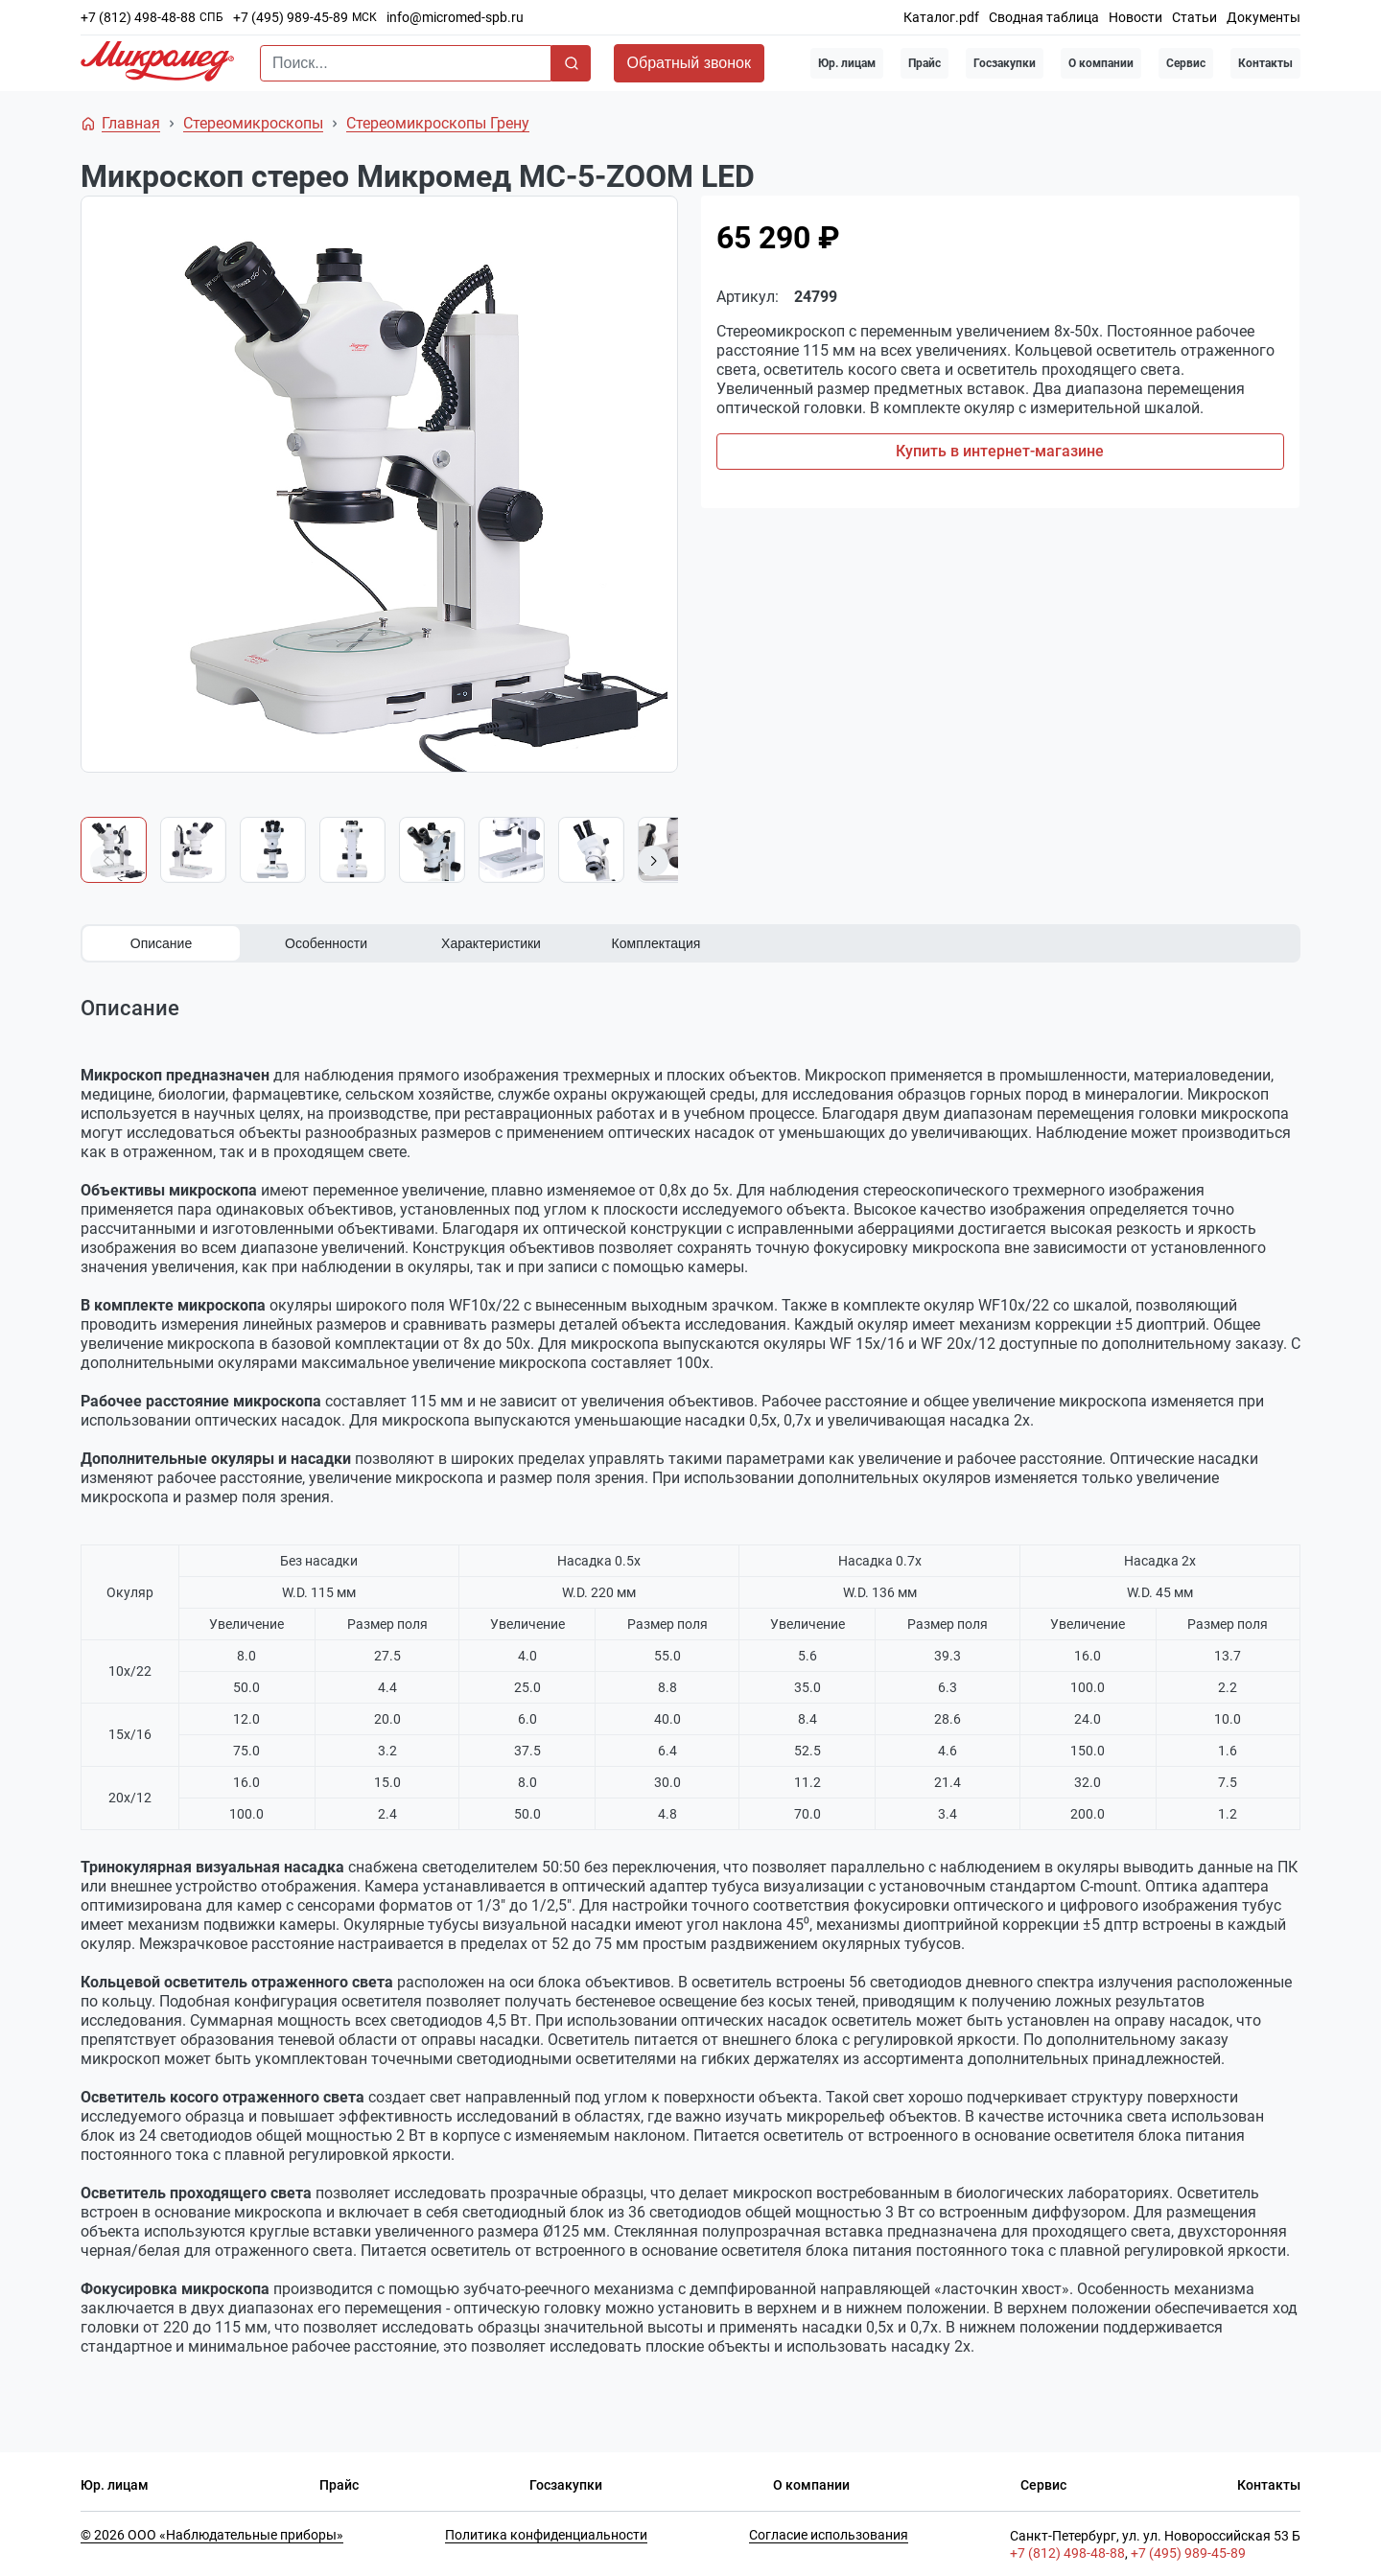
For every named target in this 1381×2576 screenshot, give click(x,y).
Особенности (326, 943)
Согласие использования (828, 2533)
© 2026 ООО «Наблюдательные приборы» (212, 2533)
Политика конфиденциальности (546, 2533)
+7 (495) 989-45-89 (290, 17)
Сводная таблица (1044, 17)
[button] (653, 861)
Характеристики (491, 943)
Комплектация (656, 943)
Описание (161, 943)
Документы (1263, 17)
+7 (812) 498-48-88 (138, 17)
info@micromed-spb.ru (455, 17)
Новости (1135, 17)
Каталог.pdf (941, 17)
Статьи (1194, 17)
